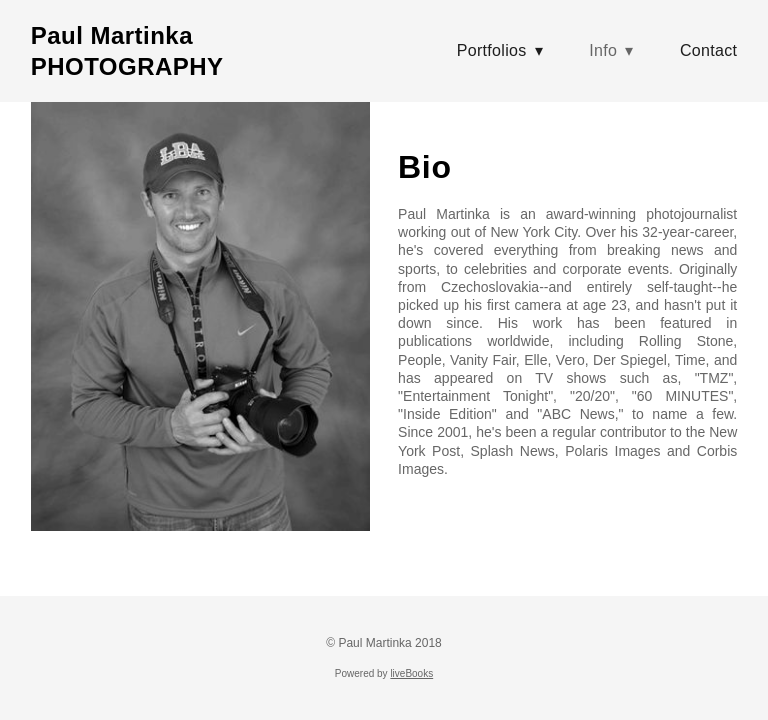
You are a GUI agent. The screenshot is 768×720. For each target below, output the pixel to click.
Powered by (384, 673)
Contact (708, 50)
